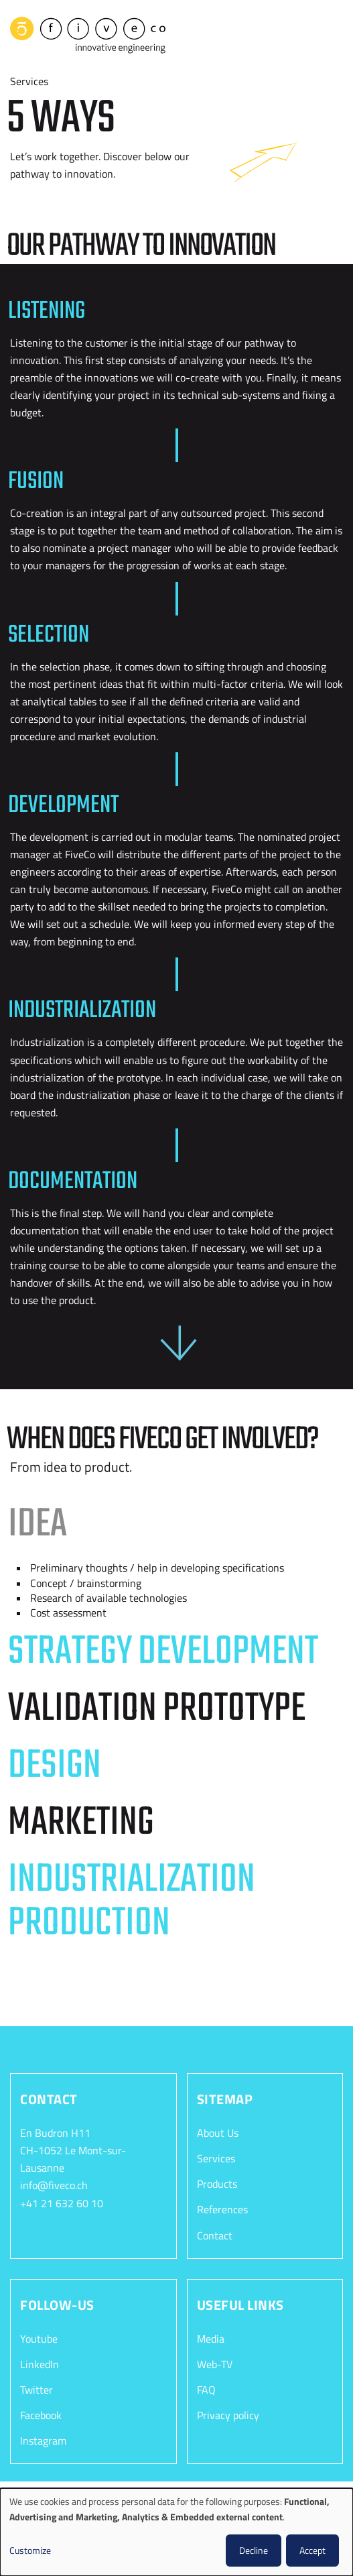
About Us (217, 2130)
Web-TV (214, 2361)
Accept (312, 2550)
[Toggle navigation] (333, 33)
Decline (253, 2550)
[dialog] (176, 2532)
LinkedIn (39, 2361)
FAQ (206, 2386)
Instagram (43, 2437)
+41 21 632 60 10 (61, 2200)
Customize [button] (30, 2550)
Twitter (36, 2386)
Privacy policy (228, 2412)
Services (216, 2156)
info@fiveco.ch (54, 2182)
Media (210, 2335)
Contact (214, 2232)
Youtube (39, 2335)
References (222, 2207)
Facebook (41, 2412)
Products (217, 2181)
